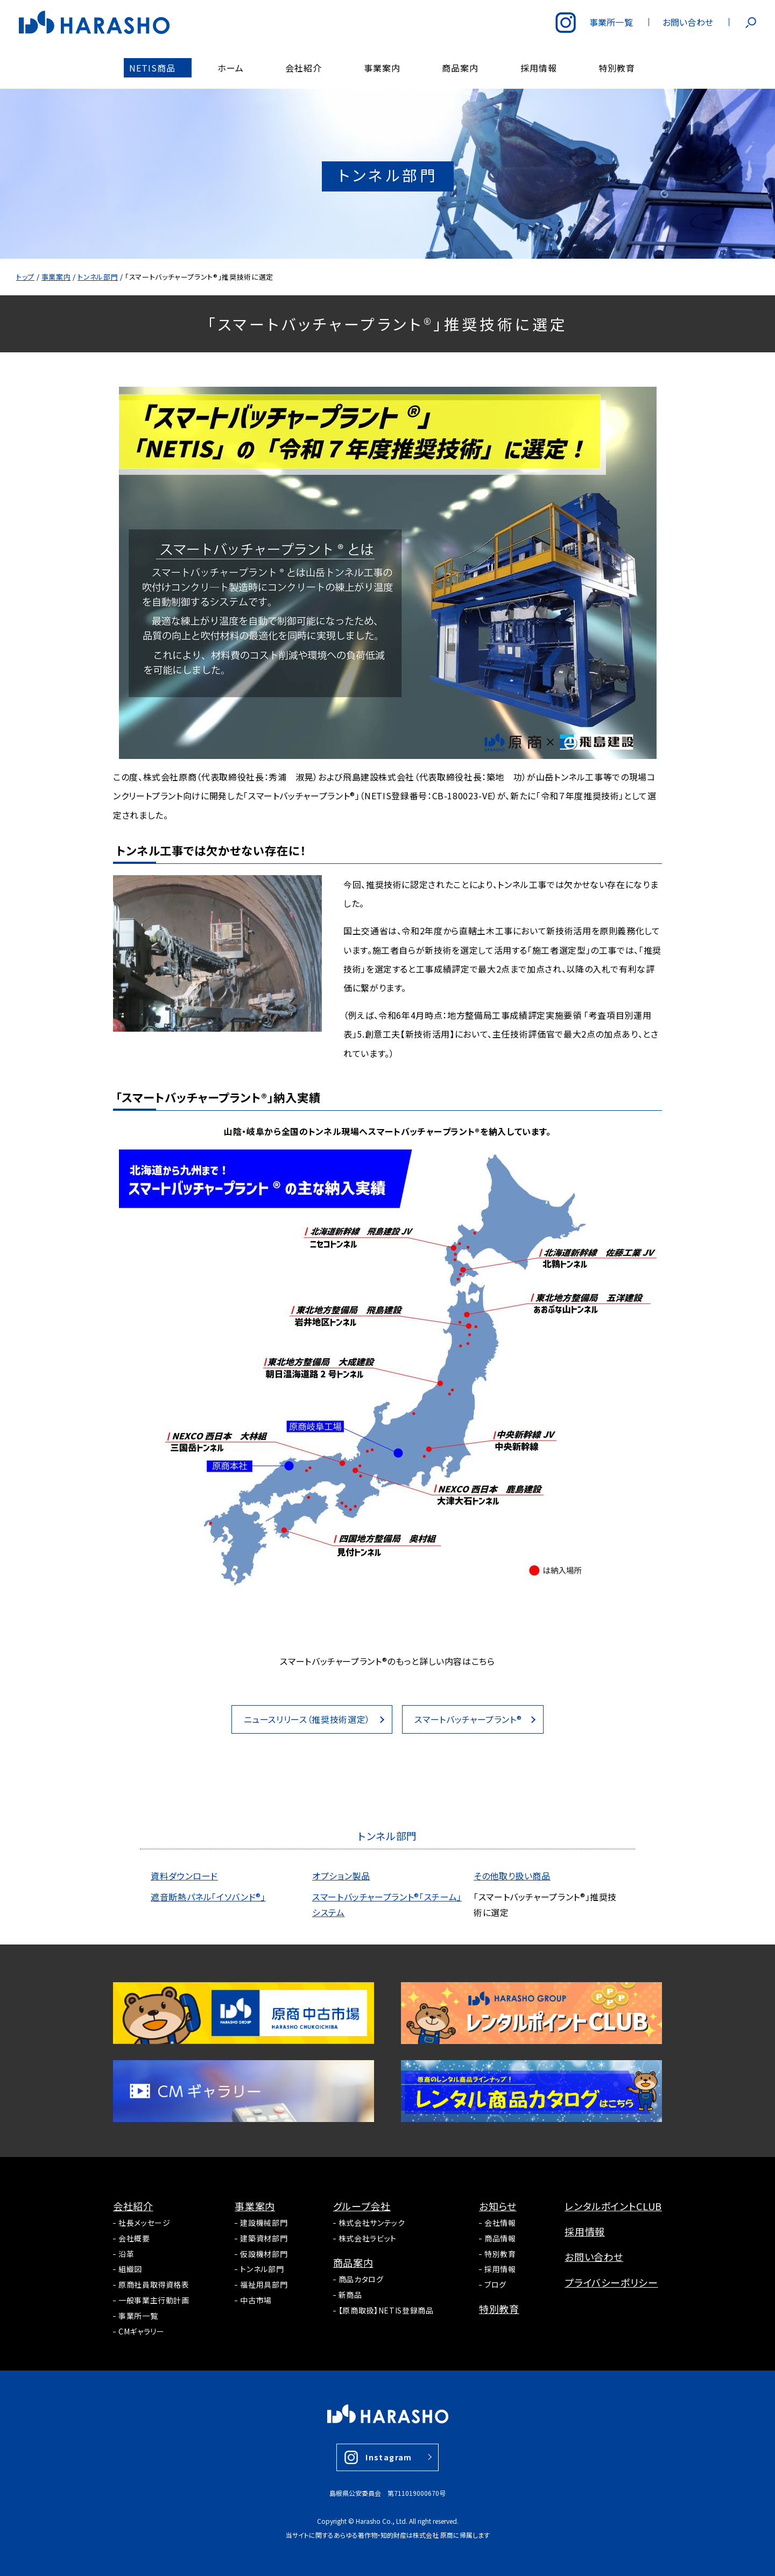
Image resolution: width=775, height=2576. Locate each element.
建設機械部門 (263, 2222)
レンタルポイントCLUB (613, 2206)
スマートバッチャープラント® (468, 1719)
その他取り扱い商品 (512, 1875)
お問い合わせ (594, 2256)
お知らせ (498, 2206)
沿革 (126, 2253)
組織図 (130, 2268)
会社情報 (500, 2222)
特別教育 (500, 2253)
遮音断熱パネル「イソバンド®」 (208, 1896)
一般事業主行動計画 (153, 2300)
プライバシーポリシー (611, 2282)
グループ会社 (362, 2206)
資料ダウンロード (184, 1875)
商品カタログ (361, 2279)
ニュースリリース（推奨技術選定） (307, 1719)
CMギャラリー (141, 2331)
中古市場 (256, 2300)
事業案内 (255, 2206)
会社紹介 (133, 2206)
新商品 (350, 2294)
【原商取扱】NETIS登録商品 (386, 2310)
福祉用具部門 (263, 2284)
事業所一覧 (138, 2315)
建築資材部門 (263, 2238)
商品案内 (353, 2262)
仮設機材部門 (263, 2253)
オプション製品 (341, 1875)
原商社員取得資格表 (153, 2284)
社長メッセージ (144, 2222)
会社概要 (134, 2238)
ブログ (495, 2284)
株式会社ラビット (368, 2238)
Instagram (388, 2457)
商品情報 (500, 2238)
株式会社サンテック (372, 2222)
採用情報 (500, 2268)
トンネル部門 (262, 2268)
